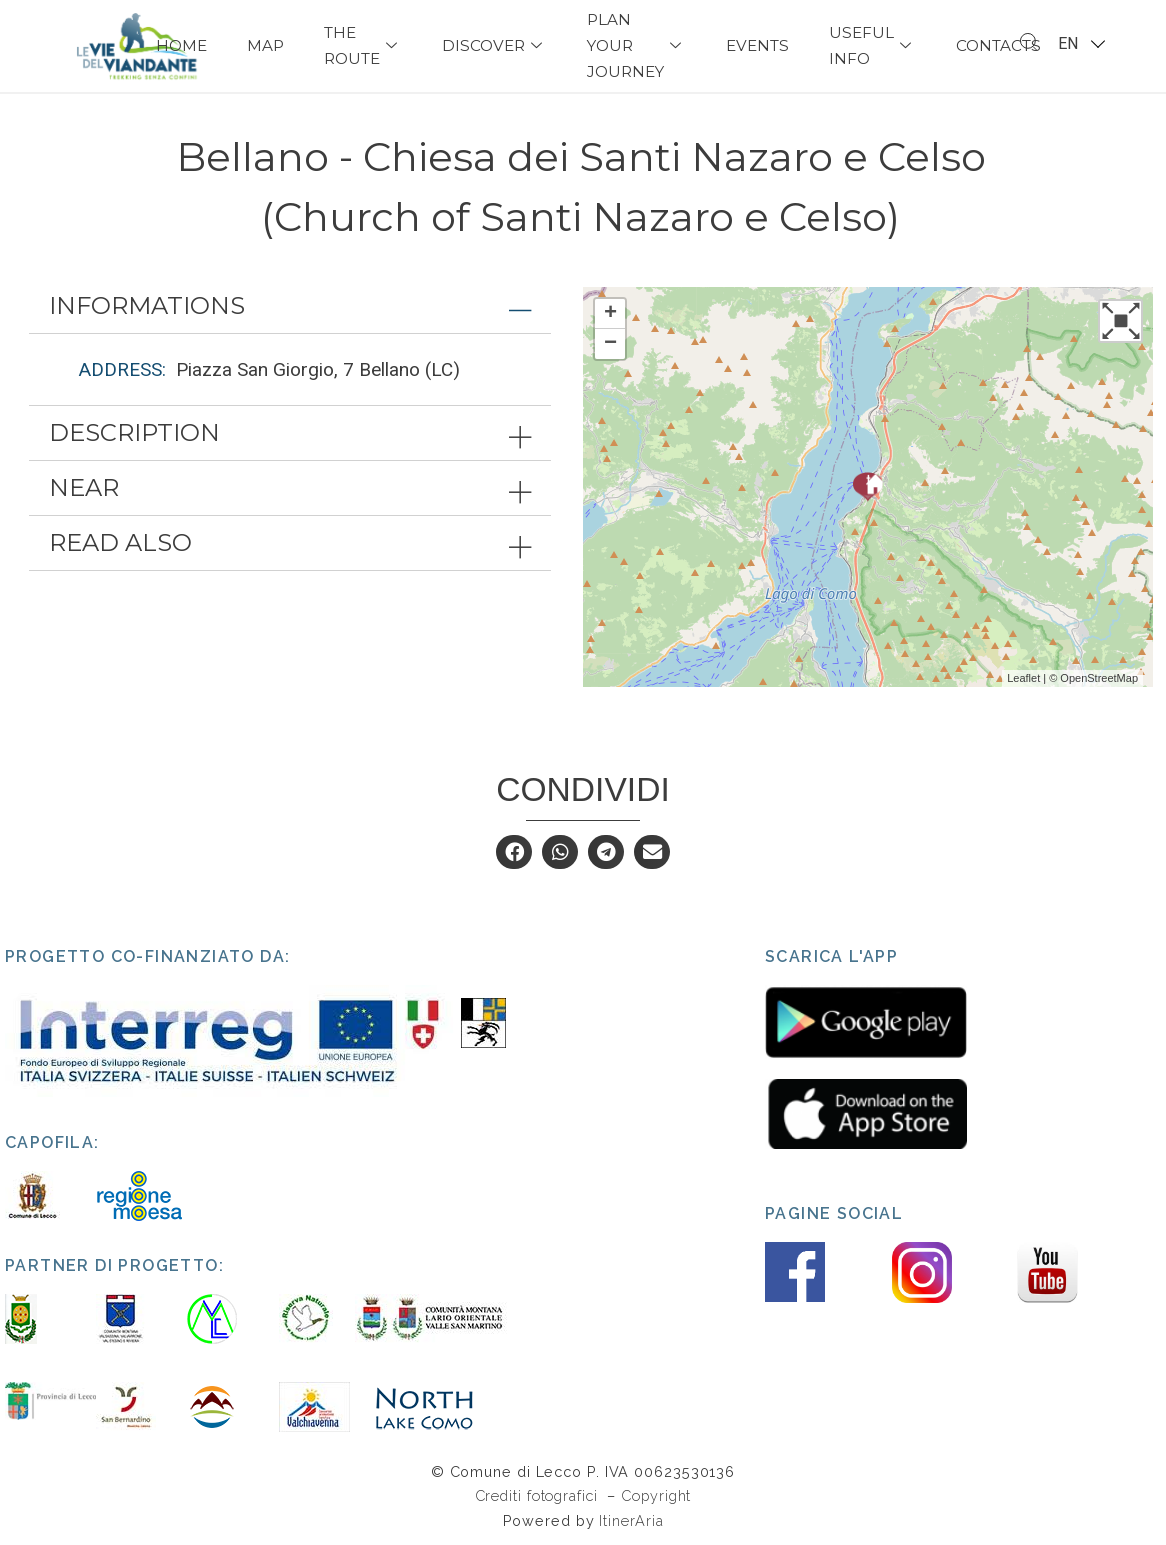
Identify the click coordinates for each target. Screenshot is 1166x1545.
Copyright (656, 1495)
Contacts (998, 45)
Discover (494, 45)
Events (757, 45)
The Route (363, 45)
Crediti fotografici (539, 1495)
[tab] (290, 306)
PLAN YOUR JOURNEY (636, 45)
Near (84, 487)
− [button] (610, 344)
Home (181, 45)
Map (265, 45)
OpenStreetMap (1099, 678)
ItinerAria (631, 1520)
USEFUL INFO (872, 45)
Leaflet (1023, 678)
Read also (120, 542)
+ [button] (610, 314)
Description (134, 432)
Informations (147, 305)
